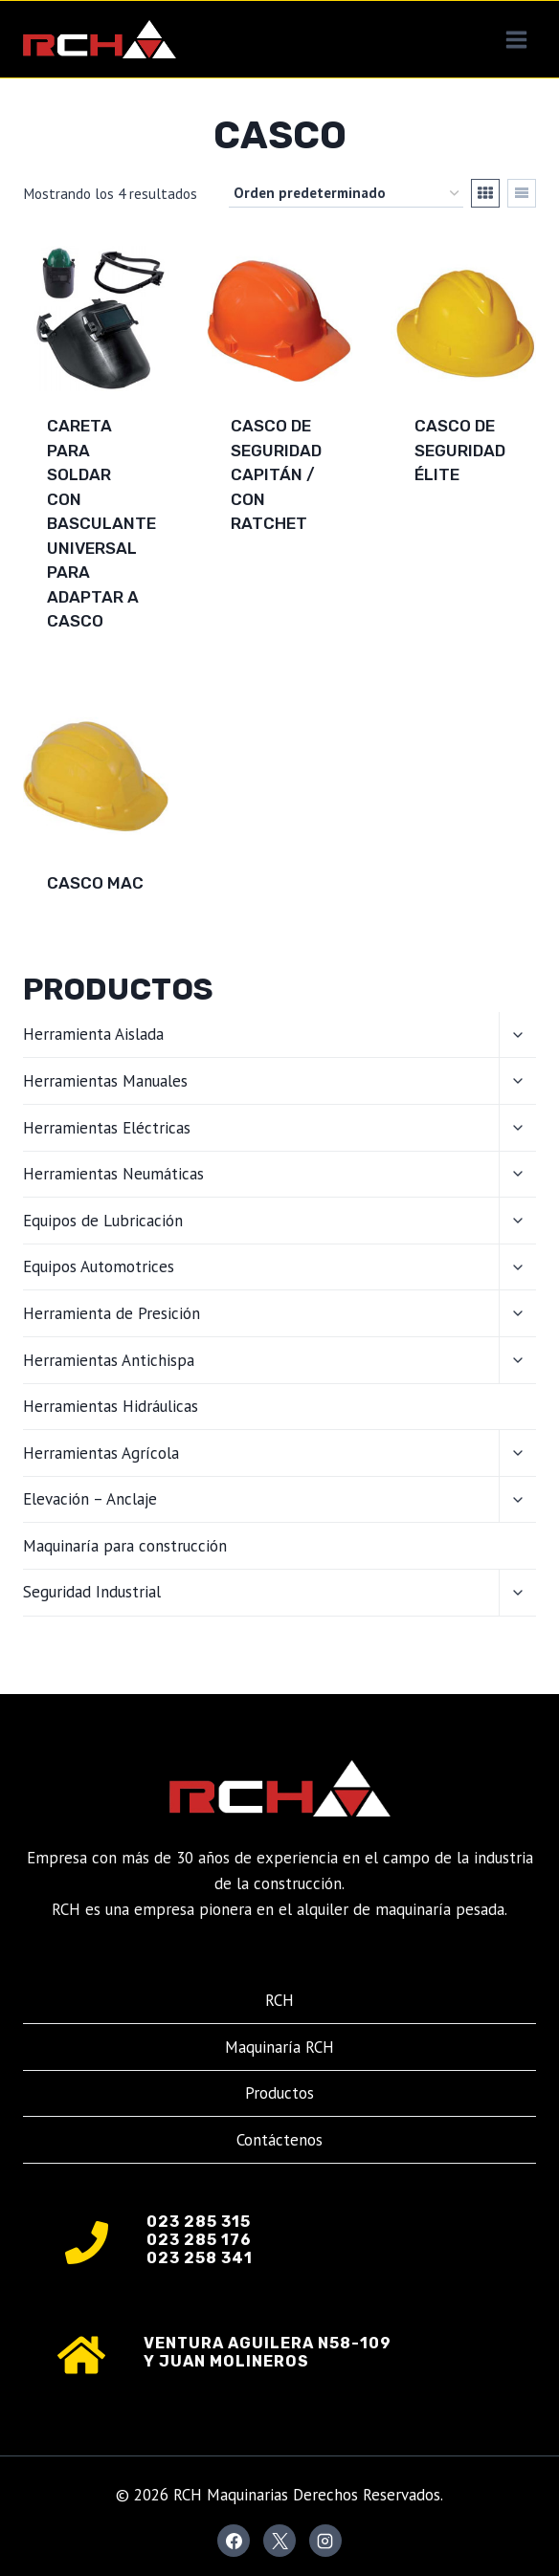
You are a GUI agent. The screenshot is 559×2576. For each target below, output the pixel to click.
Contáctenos (279, 2139)
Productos (279, 2092)
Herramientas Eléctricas (106, 1127)
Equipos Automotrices (98, 1266)
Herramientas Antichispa (108, 1360)
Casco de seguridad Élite (459, 450)
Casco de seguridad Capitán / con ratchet (276, 474)
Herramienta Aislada (93, 1034)
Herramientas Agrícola (101, 1453)
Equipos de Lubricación (103, 1220)
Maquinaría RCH (279, 2047)
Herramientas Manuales (105, 1080)
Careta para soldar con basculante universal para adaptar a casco (101, 523)
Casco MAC (95, 882)
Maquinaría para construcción (125, 1545)
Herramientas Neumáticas (113, 1173)
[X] (279, 2540)
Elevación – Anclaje (90, 1498)
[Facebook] (233, 2540)
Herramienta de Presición (111, 1313)
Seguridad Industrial (92, 1591)
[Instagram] (325, 2540)
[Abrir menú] (516, 39)
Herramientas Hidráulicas (110, 1406)
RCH (279, 2000)
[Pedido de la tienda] (346, 193)
